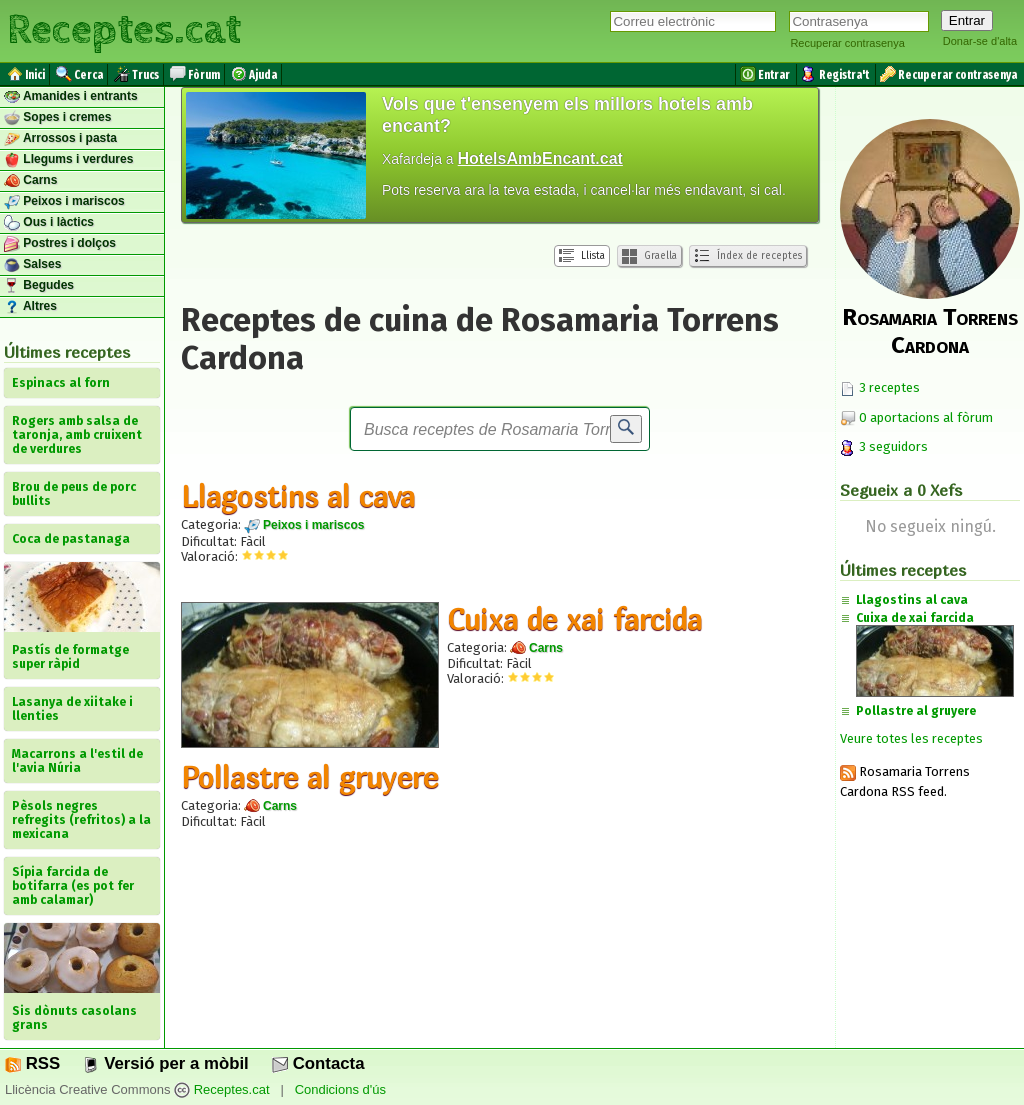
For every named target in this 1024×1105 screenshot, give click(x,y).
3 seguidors (884, 446)
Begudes (39, 286)
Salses (32, 265)
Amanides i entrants (71, 97)
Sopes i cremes (57, 118)
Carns (30, 181)
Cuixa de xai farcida (574, 619)
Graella (649, 256)
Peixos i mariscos (64, 202)
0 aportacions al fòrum (926, 417)
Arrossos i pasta (60, 139)
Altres (30, 307)
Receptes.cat (124, 30)
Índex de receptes (748, 256)
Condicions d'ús (340, 1089)
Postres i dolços (60, 244)
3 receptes (880, 387)
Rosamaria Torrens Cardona (930, 331)
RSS (32, 1063)
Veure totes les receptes (911, 738)
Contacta (318, 1063)
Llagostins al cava (298, 496)
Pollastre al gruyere (309, 777)
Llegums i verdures (68, 160)
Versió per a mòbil (165, 1063)
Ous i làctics (49, 223)
